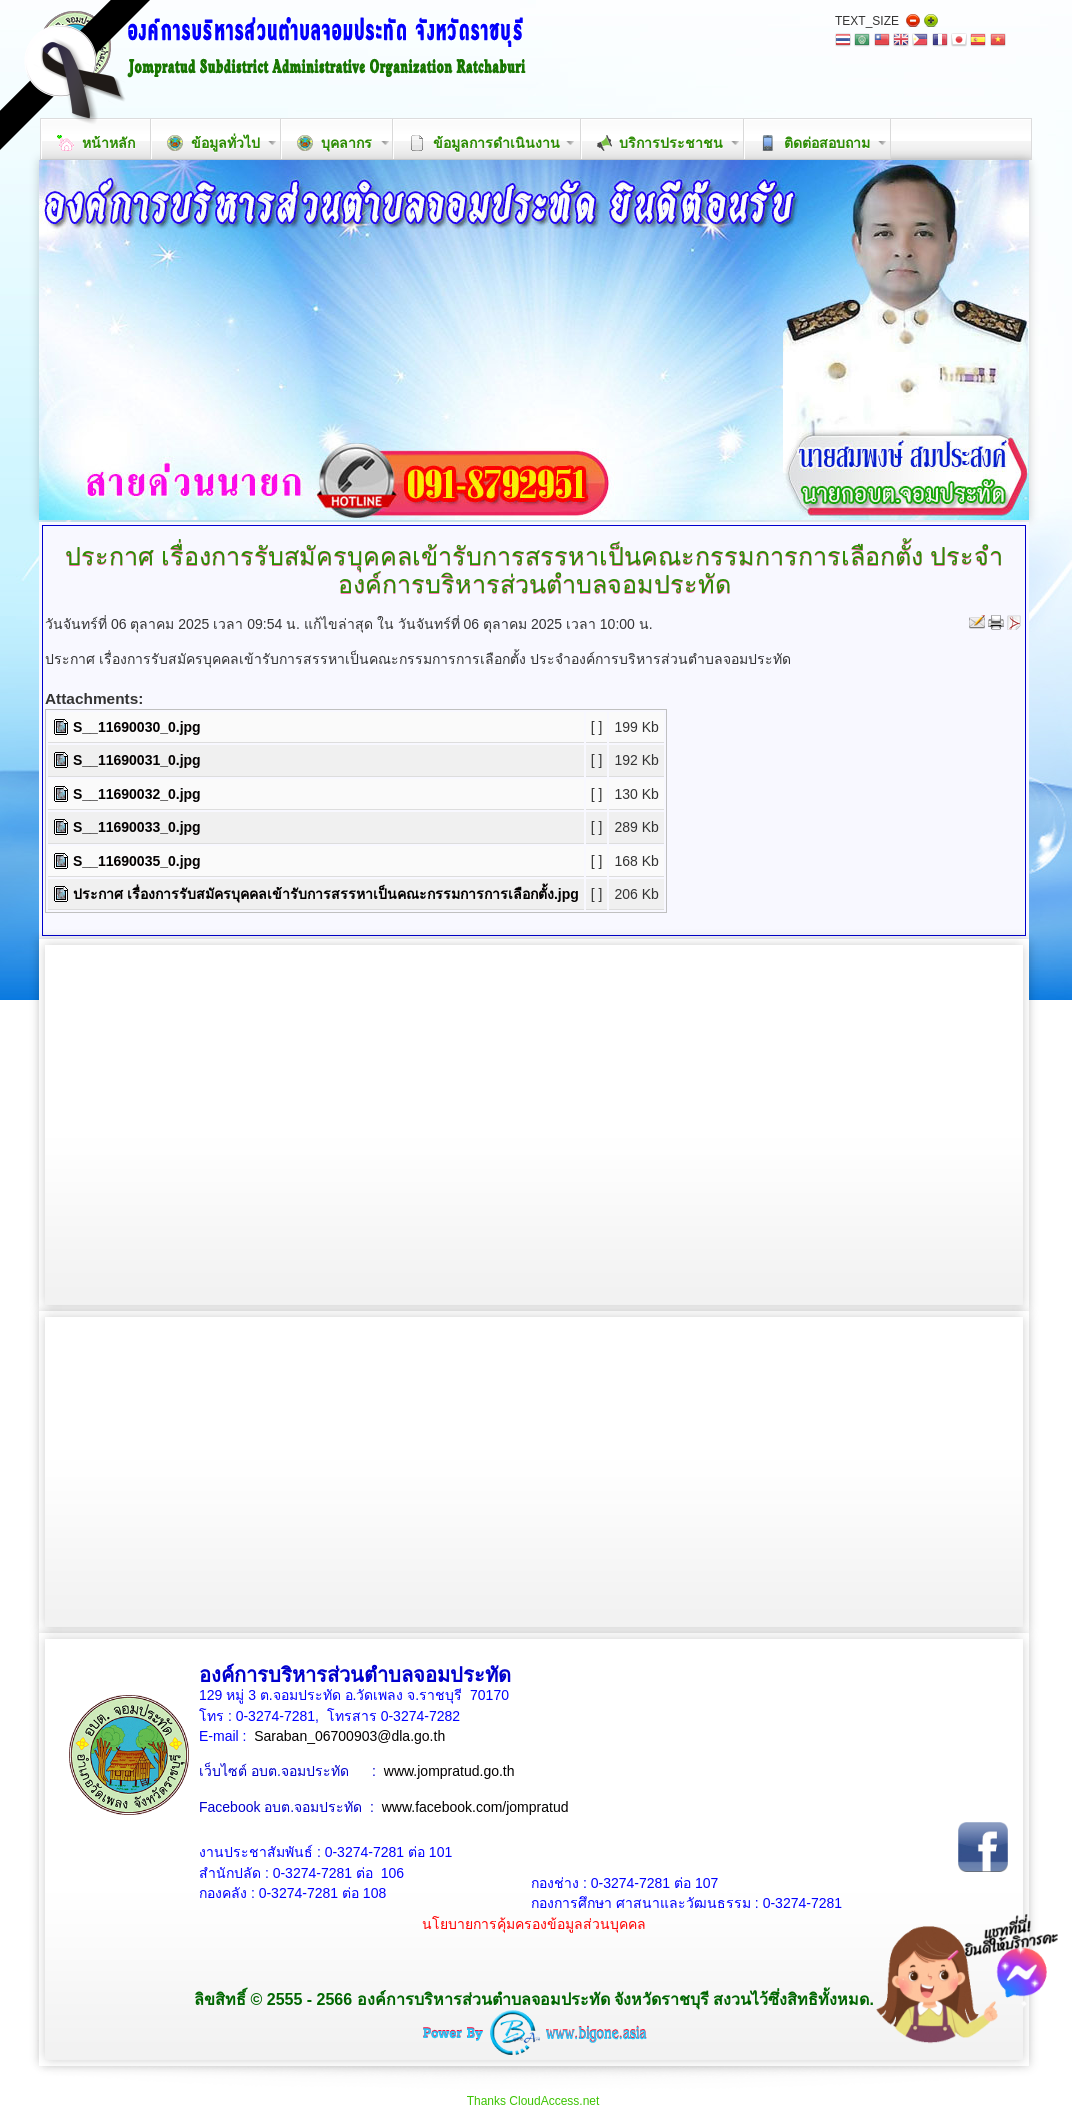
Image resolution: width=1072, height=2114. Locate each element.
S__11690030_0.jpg (137, 727)
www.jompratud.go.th (449, 1771)
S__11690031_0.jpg (137, 760)
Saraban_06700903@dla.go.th (349, 1736)
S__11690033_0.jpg (137, 827)
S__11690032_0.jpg (137, 794)
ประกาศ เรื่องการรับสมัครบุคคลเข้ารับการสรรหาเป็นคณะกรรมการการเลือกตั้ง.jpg (326, 894)
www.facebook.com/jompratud (475, 1807)
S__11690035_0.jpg (137, 861)
